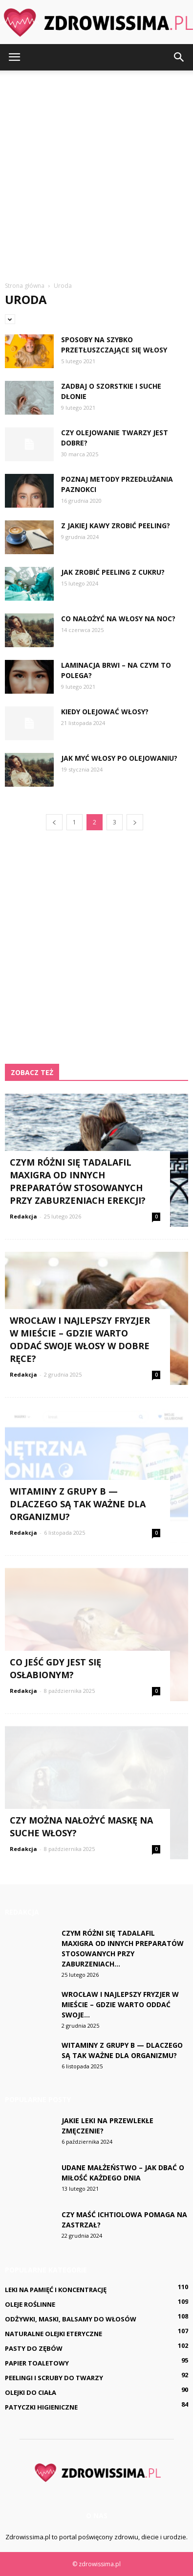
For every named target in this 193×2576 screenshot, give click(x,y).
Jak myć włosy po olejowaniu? (119, 758)
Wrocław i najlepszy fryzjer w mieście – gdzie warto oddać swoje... (120, 2004)
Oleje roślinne (30, 2304)
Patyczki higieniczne (41, 2407)
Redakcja (23, 1216)
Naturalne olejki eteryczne (53, 2333)
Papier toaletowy (37, 2363)
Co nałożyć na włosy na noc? (118, 618)
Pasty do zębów (34, 2348)
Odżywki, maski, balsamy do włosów (70, 2319)
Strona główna (24, 285)
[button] (179, 57)
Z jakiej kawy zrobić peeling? (115, 525)
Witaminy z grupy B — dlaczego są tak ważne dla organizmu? (78, 1503)
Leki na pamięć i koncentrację (56, 2289)
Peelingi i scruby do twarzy (54, 2377)
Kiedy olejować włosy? (105, 711)
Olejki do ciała (30, 2392)
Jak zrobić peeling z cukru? (113, 572)
